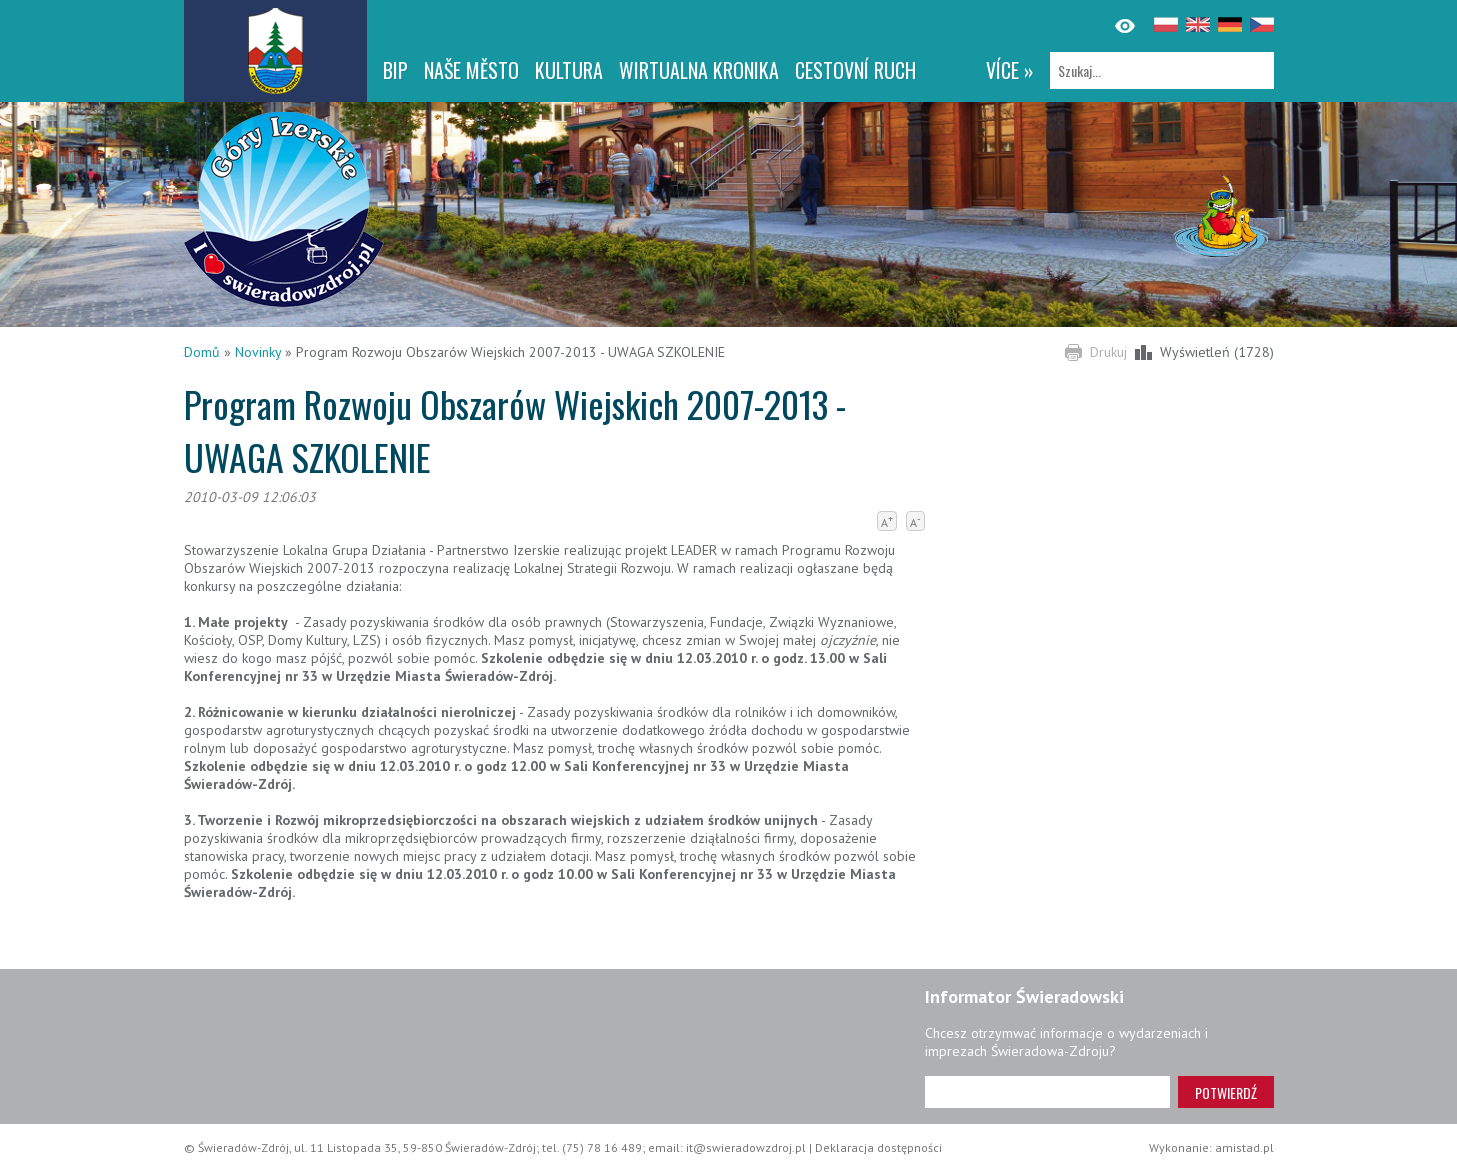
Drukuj (1108, 352)
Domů (202, 352)
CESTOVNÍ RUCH (855, 70)
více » (1010, 70)
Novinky (258, 352)
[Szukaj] (1162, 70)
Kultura (569, 70)
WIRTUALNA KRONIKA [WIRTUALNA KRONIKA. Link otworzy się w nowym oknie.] (699, 70)
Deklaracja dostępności (878, 1147)
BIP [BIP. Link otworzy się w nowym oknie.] (395, 70)
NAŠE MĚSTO (471, 70)
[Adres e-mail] (1047, 1092)
